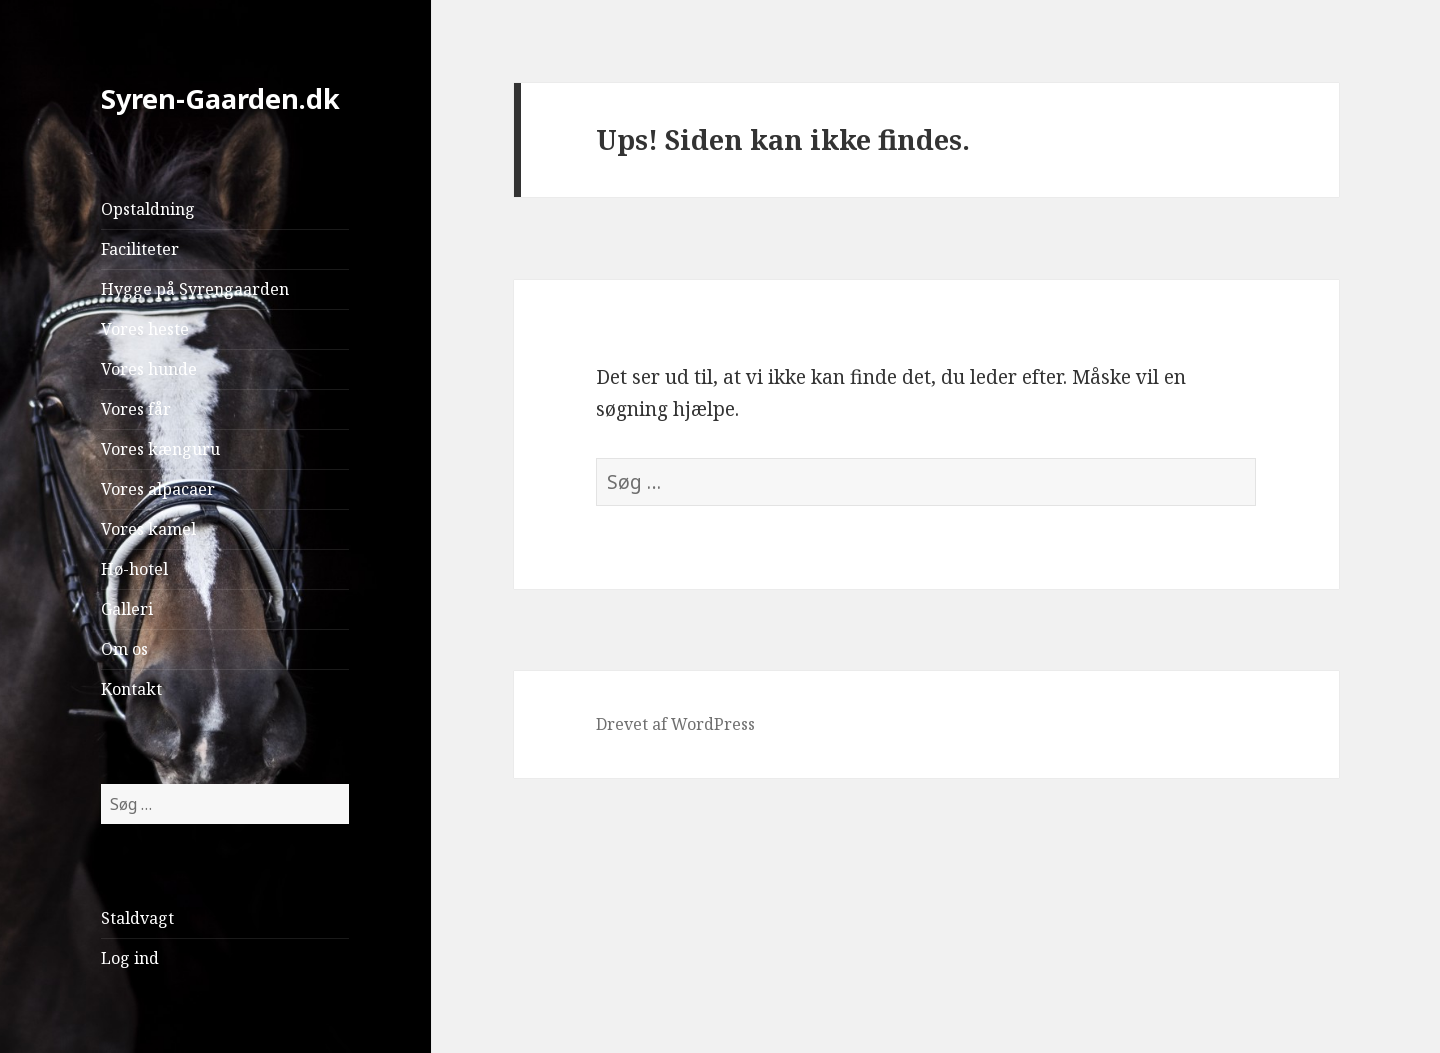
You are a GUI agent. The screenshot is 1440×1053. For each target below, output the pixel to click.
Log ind (130, 958)
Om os (124, 649)
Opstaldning (148, 209)
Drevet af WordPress (675, 724)
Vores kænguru (160, 449)
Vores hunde (149, 369)
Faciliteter (140, 249)
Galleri (127, 609)
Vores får (136, 409)
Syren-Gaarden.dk (220, 98)
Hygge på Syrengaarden (195, 289)
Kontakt (131, 689)
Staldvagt (137, 918)
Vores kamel (148, 529)
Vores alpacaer (158, 489)
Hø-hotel (134, 569)
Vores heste (145, 329)
